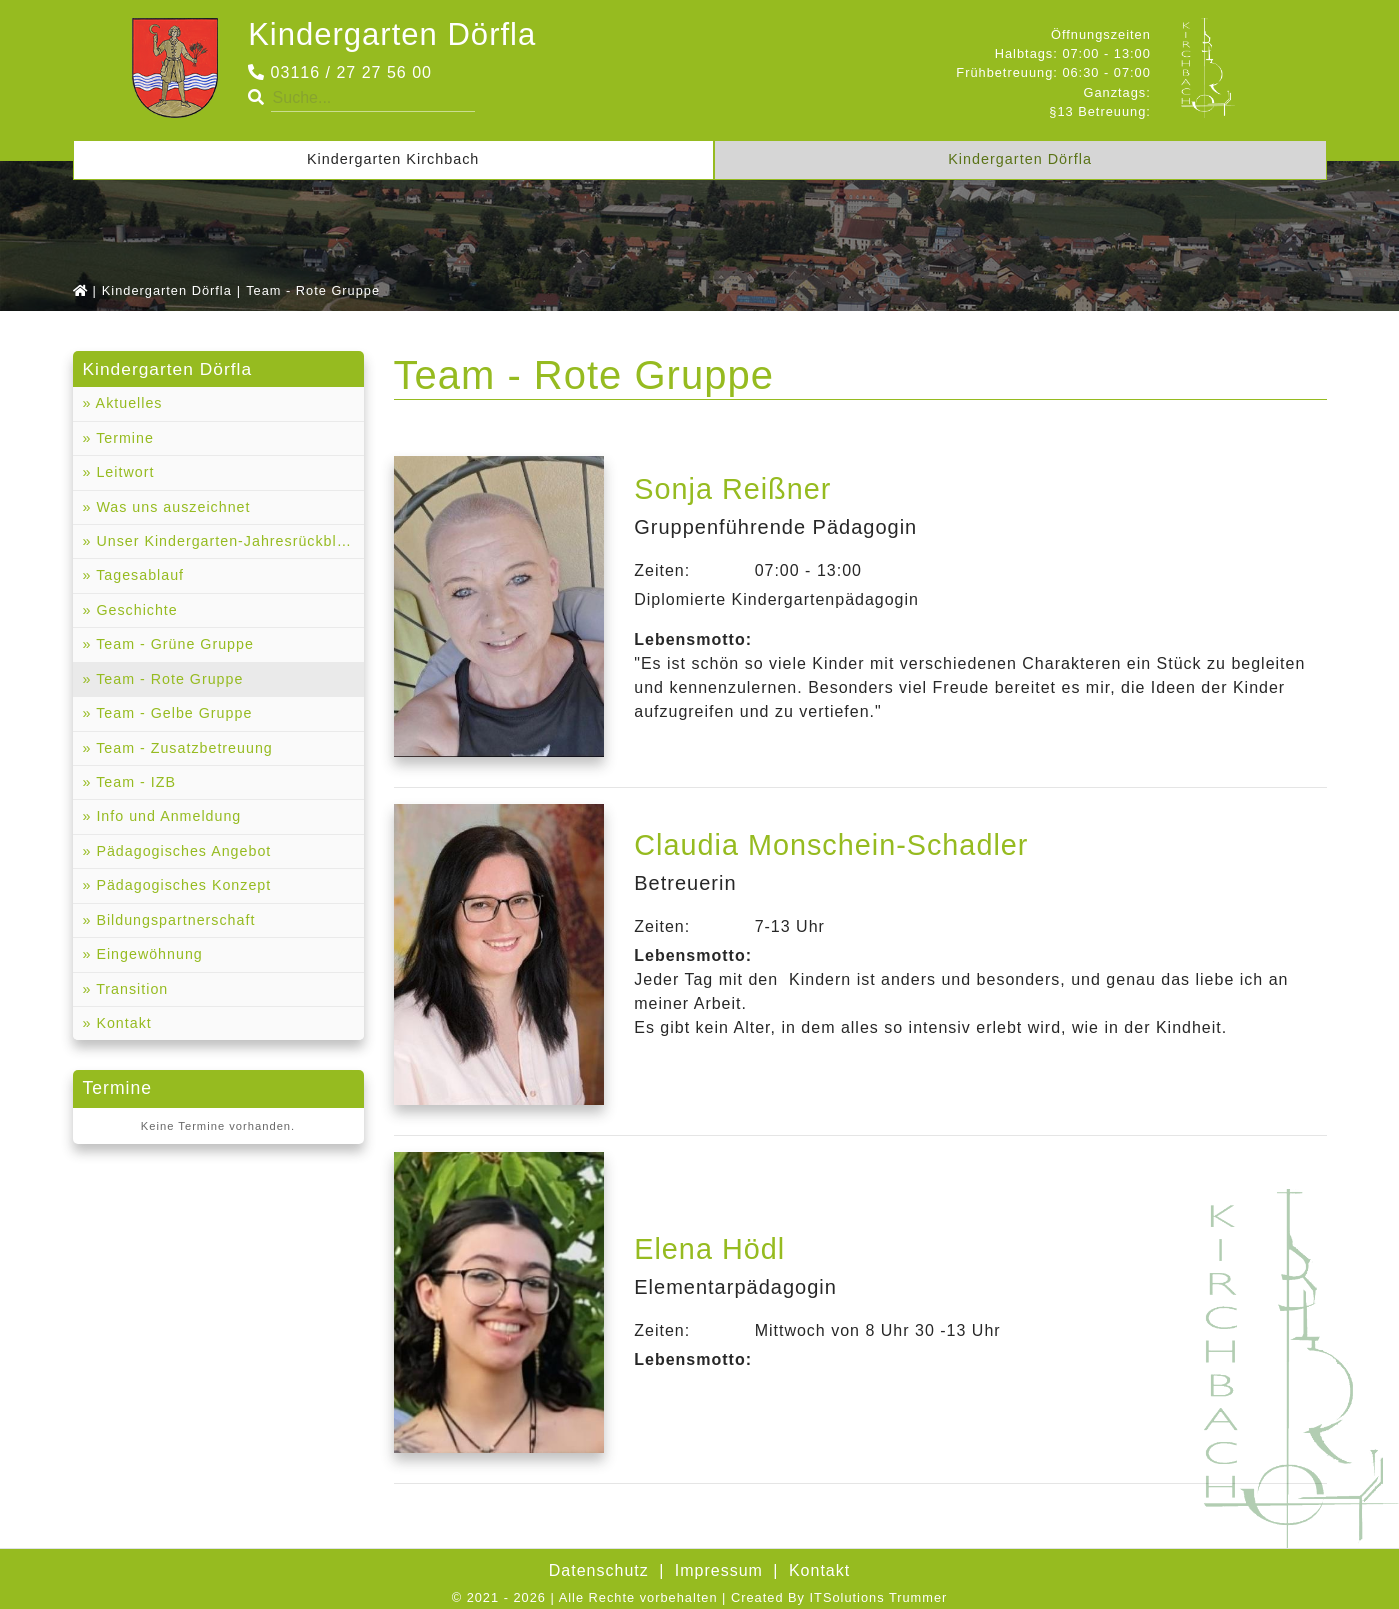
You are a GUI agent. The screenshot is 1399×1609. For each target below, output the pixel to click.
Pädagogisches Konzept (182, 888)
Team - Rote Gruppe (168, 681)
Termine (123, 438)
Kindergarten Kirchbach (393, 159)
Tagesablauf (138, 577)
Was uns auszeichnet (172, 507)
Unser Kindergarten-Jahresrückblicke (228, 542)
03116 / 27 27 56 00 (340, 72)
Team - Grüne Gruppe (174, 646)
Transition (130, 992)
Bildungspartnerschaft (174, 923)
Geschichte (135, 611)
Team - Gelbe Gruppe (173, 715)
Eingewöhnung (148, 957)
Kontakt (122, 1027)
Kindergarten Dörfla (396, 34)
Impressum (719, 1570)
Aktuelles (128, 404)
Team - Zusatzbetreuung (183, 750)
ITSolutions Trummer (879, 1597)
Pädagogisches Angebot (182, 854)
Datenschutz (599, 1570)
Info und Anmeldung (167, 819)
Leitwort (123, 473)
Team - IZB (134, 784)
